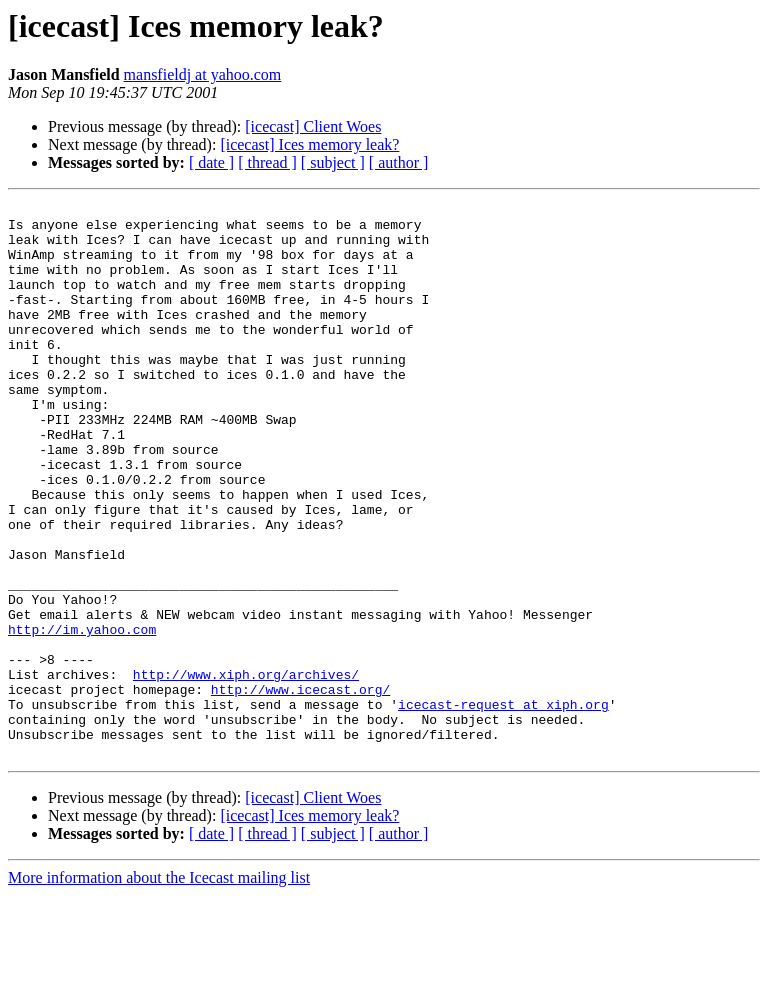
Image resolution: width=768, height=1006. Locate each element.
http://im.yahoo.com (82, 716)
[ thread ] (267, 162)
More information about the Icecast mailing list (159, 988)
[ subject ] (333, 162)
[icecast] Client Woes (313, 126)
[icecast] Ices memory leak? (309, 144)
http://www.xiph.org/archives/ (246, 770)
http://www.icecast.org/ (300, 788)
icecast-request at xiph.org (503, 806)
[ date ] (211, 162)
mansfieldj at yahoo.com (203, 74)
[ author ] (399, 162)
